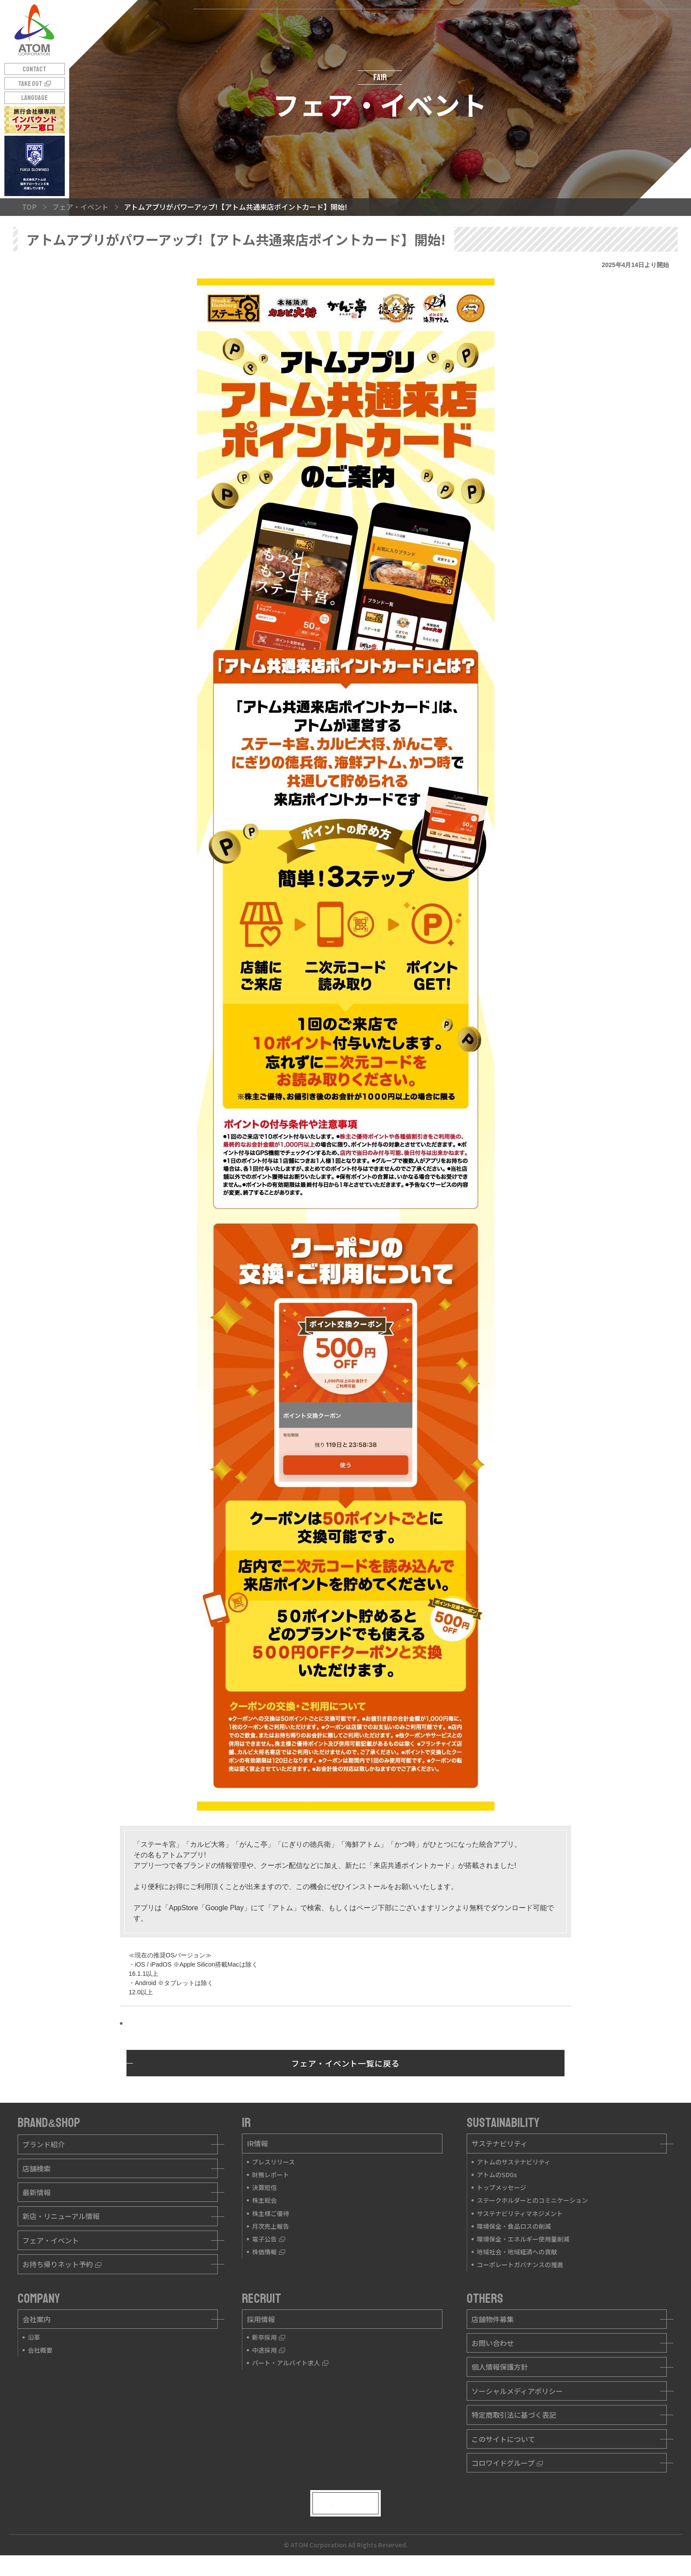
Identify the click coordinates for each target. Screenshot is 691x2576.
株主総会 (264, 2200)
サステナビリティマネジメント (520, 2213)
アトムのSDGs (497, 2174)
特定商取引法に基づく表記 (514, 2414)
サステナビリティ (500, 2143)
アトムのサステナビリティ (513, 2161)
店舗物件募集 (493, 2319)
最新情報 (36, 2192)
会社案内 (36, 2319)
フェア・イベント (50, 2240)
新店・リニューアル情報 (61, 2216)
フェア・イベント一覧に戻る (345, 2063)
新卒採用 (268, 2337)
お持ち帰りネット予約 (61, 2264)
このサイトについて (503, 2439)
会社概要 (40, 2350)
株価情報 (268, 2251)
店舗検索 (36, 2168)
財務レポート (270, 2174)
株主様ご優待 (270, 2213)
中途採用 (268, 2350)
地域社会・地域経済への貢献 (517, 2251)
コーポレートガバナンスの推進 (520, 2264)
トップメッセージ (501, 2187)
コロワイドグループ (507, 2462)
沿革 (34, 2337)
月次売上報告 (270, 2226)
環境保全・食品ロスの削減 (514, 2226)
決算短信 (264, 2187)
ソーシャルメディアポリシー (517, 2391)
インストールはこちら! (162, 2023)
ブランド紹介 (43, 2144)
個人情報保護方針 (500, 2366)
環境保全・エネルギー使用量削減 (523, 2239)
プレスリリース (273, 2161)
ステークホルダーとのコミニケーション (532, 2200)
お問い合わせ (493, 2343)
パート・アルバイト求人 (290, 2362)
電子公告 (268, 2239)
